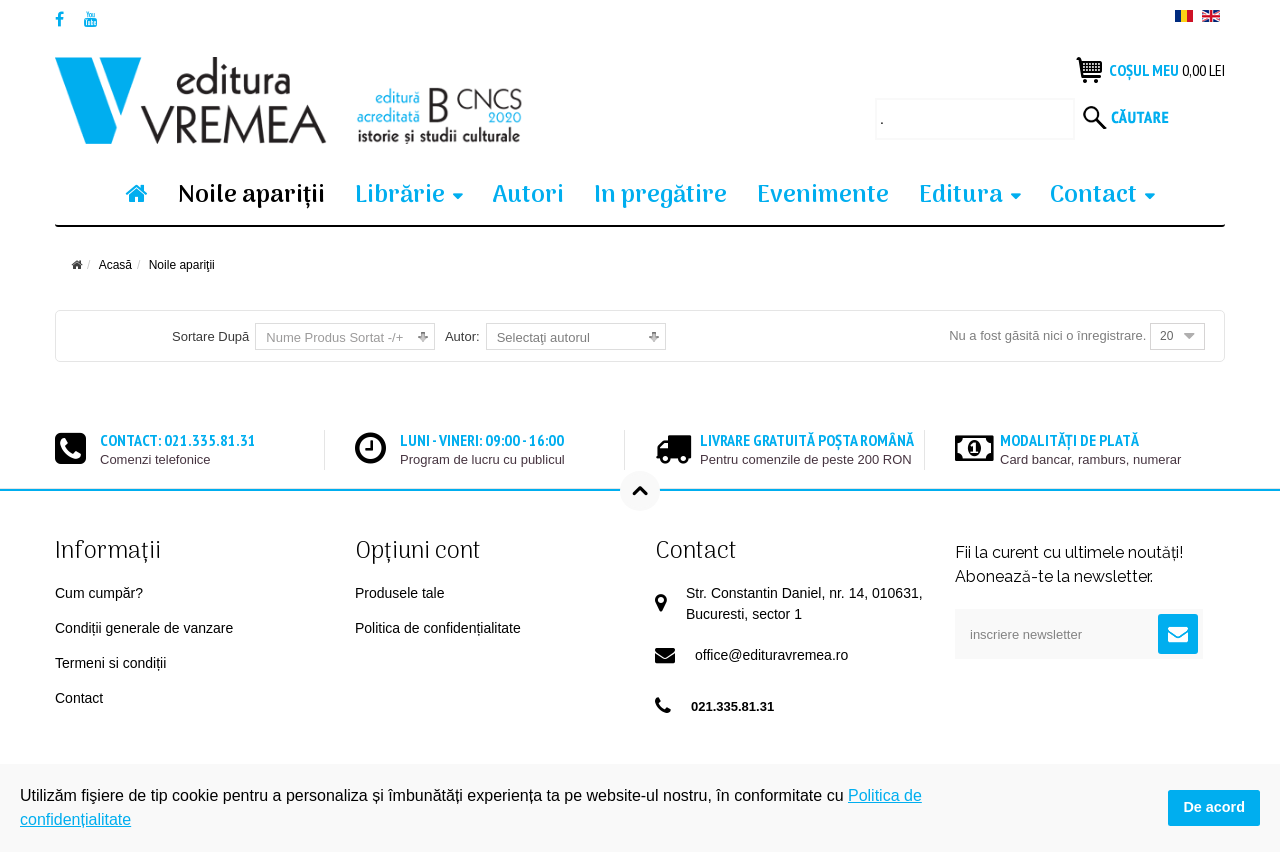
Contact (1093, 195)
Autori (528, 195)
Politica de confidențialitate (438, 628)
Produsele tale (400, 593)
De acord (1214, 807)
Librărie (400, 195)
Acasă (115, 265)
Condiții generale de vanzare (144, 628)
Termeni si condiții (110, 663)
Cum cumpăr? (99, 593)
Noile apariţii (251, 195)
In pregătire (660, 195)
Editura (961, 195)
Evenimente (823, 195)
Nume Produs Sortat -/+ (334, 337)
